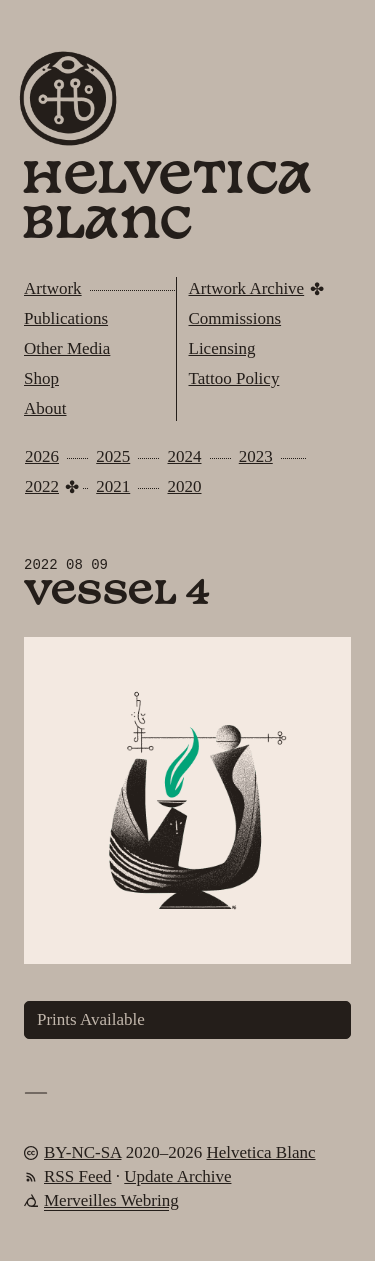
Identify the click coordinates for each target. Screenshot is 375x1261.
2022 (42, 486)
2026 (42, 456)
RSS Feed (78, 1176)
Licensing (222, 348)
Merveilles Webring (111, 1200)
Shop (41, 378)
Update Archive (177, 1176)
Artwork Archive (247, 288)
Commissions (235, 318)
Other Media (67, 348)
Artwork (53, 288)
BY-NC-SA (82, 1152)
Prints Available (91, 1019)
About (45, 408)
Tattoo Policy (234, 378)
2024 (185, 456)
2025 (113, 456)
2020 (185, 486)
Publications (66, 318)
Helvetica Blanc (166, 204)
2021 (113, 486)
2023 (256, 456)
